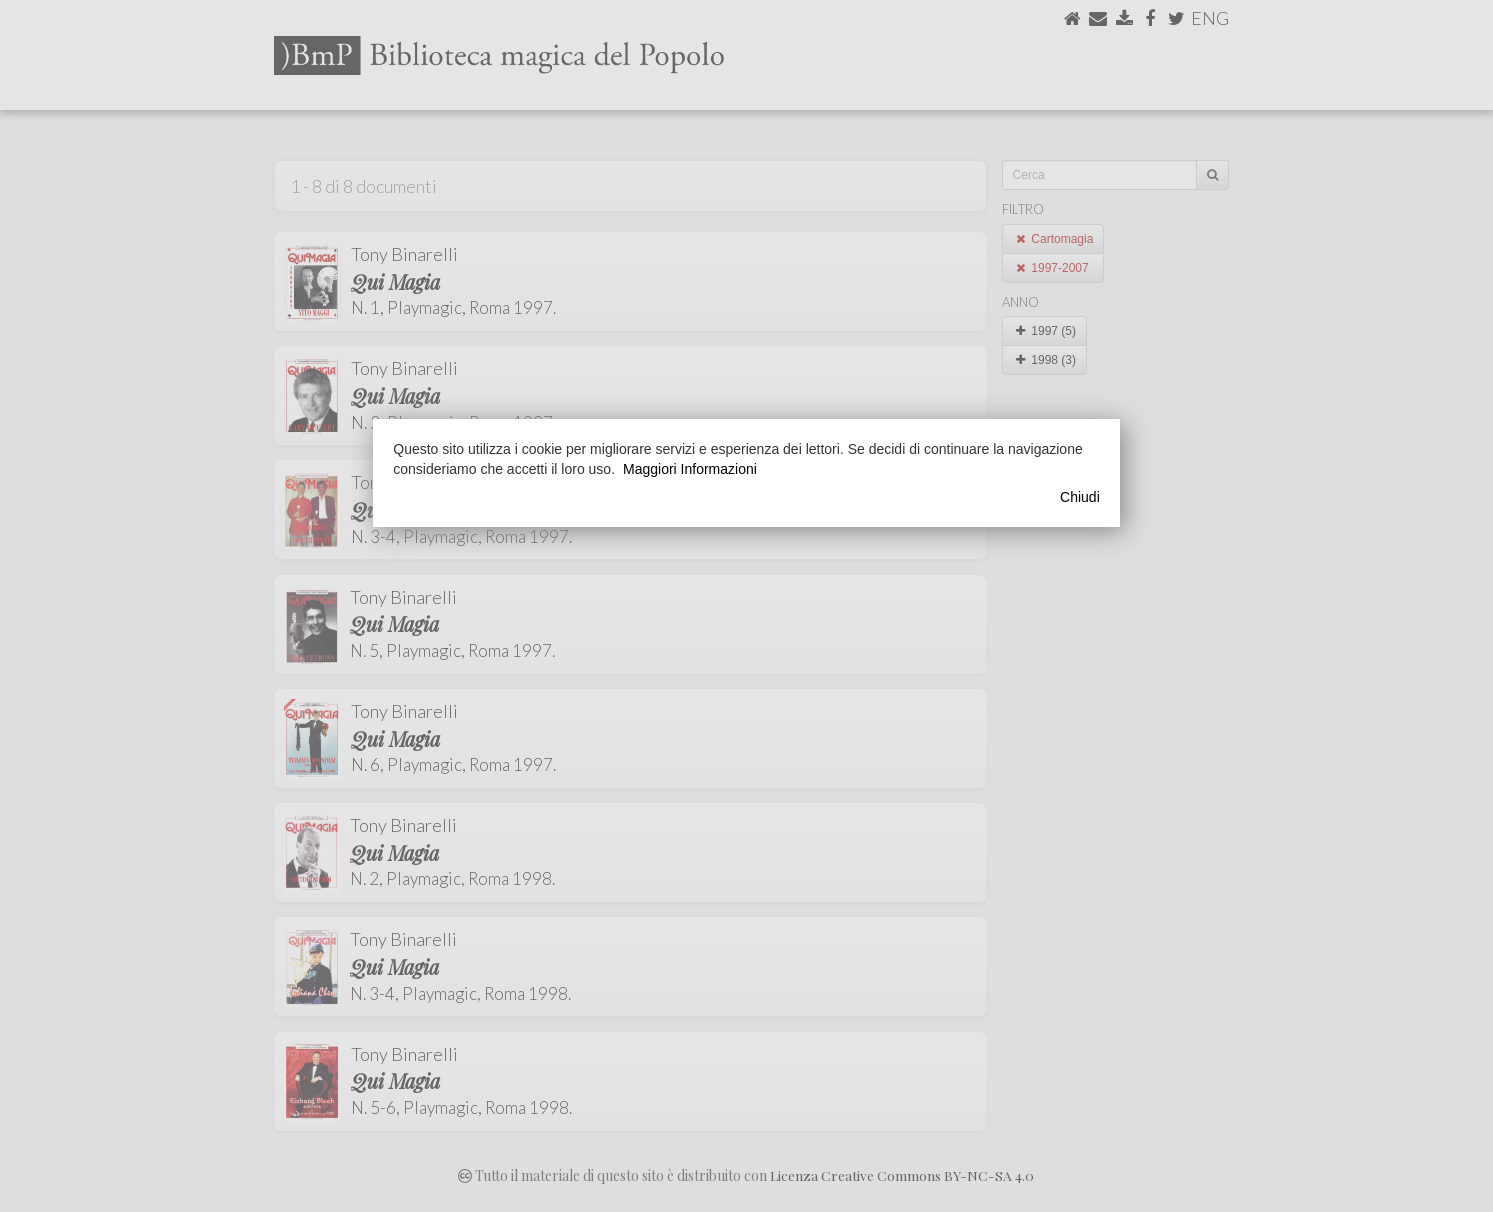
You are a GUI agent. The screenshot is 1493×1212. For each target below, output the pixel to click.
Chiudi (1080, 497)
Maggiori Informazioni (690, 469)
